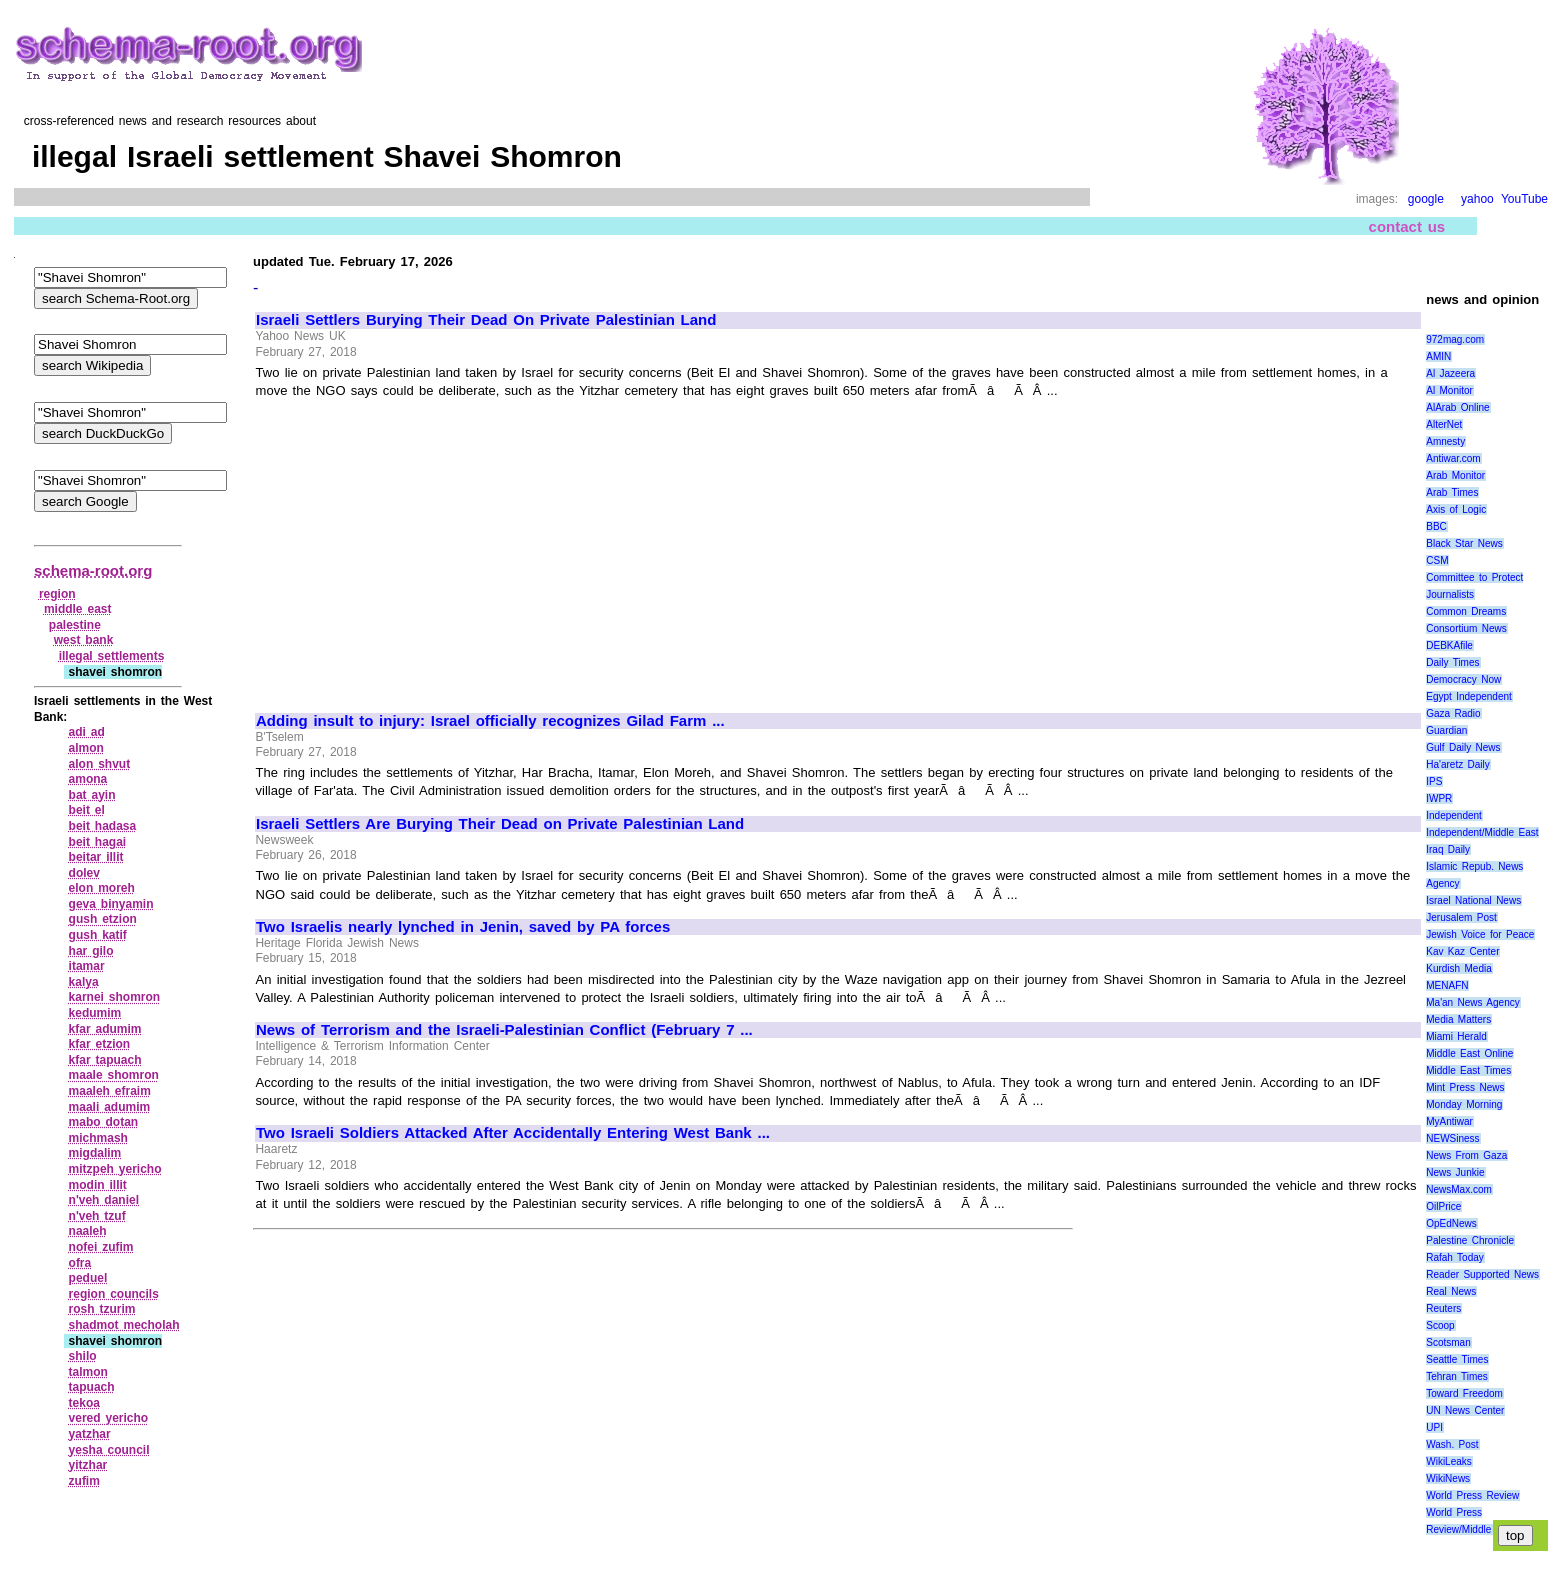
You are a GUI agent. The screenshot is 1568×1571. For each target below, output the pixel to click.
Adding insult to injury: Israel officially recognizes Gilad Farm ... (490, 721)
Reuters (1443, 1308)
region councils (114, 1294)
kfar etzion (100, 1044)
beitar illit (96, 857)
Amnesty (1445, 441)
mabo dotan (104, 1122)
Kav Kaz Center (1462, 951)
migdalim (95, 1153)
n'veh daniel (104, 1200)
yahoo (1477, 199)
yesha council (109, 1450)
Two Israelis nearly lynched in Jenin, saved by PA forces (463, 927)
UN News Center (1465, 1410)
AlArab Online (1457, 407)
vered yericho (109, 1418)
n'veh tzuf (97, 1216)
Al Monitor (1449, 390)
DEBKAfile (1449, 645)
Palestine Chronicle (1470, 1240)
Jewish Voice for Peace (1480, 934)
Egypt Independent (1469, 696)
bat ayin (92, 795)
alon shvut (100, 764)
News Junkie (1455, 1172)
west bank (84, 640)
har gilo (91, 951)
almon (86, 748)
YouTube (1524, 199)
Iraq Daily (1448, 849)
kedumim (95, 1013)
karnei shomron (115, 997)
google (1426, 199)
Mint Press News (1465, 1087)
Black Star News (1464, 543)
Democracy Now (1463, 679)
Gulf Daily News (1463, 747)
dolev (84, 873)
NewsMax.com (1459, 1189)
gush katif (98, 935)
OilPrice (1443, 1206)
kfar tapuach (105, 1060)
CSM (1437, 560)
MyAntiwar (1449, 1121)
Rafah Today (1455, 1257)
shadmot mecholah (124, 1325)
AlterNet (1444, 424)
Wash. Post (1452, 1444)
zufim (84, 1481)
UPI (1434, 1427)
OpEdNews (1451, 1223)
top (1515, 1535)
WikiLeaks (1449, 1461)
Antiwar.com (1453, 458)
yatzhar (90, 1434)
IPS (1434, 781)
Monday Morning (1464, 1104)
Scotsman (1448, 1342)
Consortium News (1466, 628)
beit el (87, 810)
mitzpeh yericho (115, 1169)
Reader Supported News (1482, 1274)
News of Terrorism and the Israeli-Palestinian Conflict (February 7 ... (504, 1030)
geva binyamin (111, 904)
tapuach (92, 1387)
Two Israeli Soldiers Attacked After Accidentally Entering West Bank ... (513, 1133)
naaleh (88, 1231)
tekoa (84, 1403)
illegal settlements (112, 656)
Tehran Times (1457, 1376)
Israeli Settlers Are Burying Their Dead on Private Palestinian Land (500, 824)
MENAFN (1447, 985)
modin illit (98, 1185)
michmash (98, 1138)
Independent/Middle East (1482, 832)
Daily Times (1452, 662)
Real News (1451, 1291)
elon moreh (102, 888)
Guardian (1446, 730)
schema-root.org (93, 570)
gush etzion (103, 919)
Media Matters (1458, 1019)
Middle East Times (1468, 1070)
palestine (75, 625)
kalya (84, 982)
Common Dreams (1466, 611)
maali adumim (110, 1107)
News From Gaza (1466, 1155)
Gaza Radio (1453, 713)
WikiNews (1448, 1478)
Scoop (1440, 1325)
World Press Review (1472, 1495)
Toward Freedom (1464, 1393)
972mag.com (1455, 339)
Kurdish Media (1459, 968)
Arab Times (1452, 492)
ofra (80, 1263)
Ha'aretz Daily (1458, 764)
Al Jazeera (1450, 373)
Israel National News (1473, 900)
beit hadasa (103, 826)
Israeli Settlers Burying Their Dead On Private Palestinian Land (486, 320)
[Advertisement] (424, 547)
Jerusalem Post (1461, 917)
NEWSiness (1452, 1138)
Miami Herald (1456, 1036)
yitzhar (88, 1465)
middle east (78, 609)
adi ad (87, 732)
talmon (88, 1372)
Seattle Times (1457, 1359)
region (57, 594)
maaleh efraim (110, 1091)
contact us (1407, 226)
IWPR (1439, 798)
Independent (1454, 815)
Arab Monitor (1455, 475)
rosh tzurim (102, 1309)
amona (88, 779)
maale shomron (114, 1075)
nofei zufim (101, 1247)
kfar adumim (105, 1029)
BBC (1436, 526)
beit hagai (98, 842)
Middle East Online (1469, 1053)
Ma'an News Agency (1473, 1002)
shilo (83, 1356)
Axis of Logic (1456, 509)
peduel (88, 1278)
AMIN (1438, 356)
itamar (87, 966)
